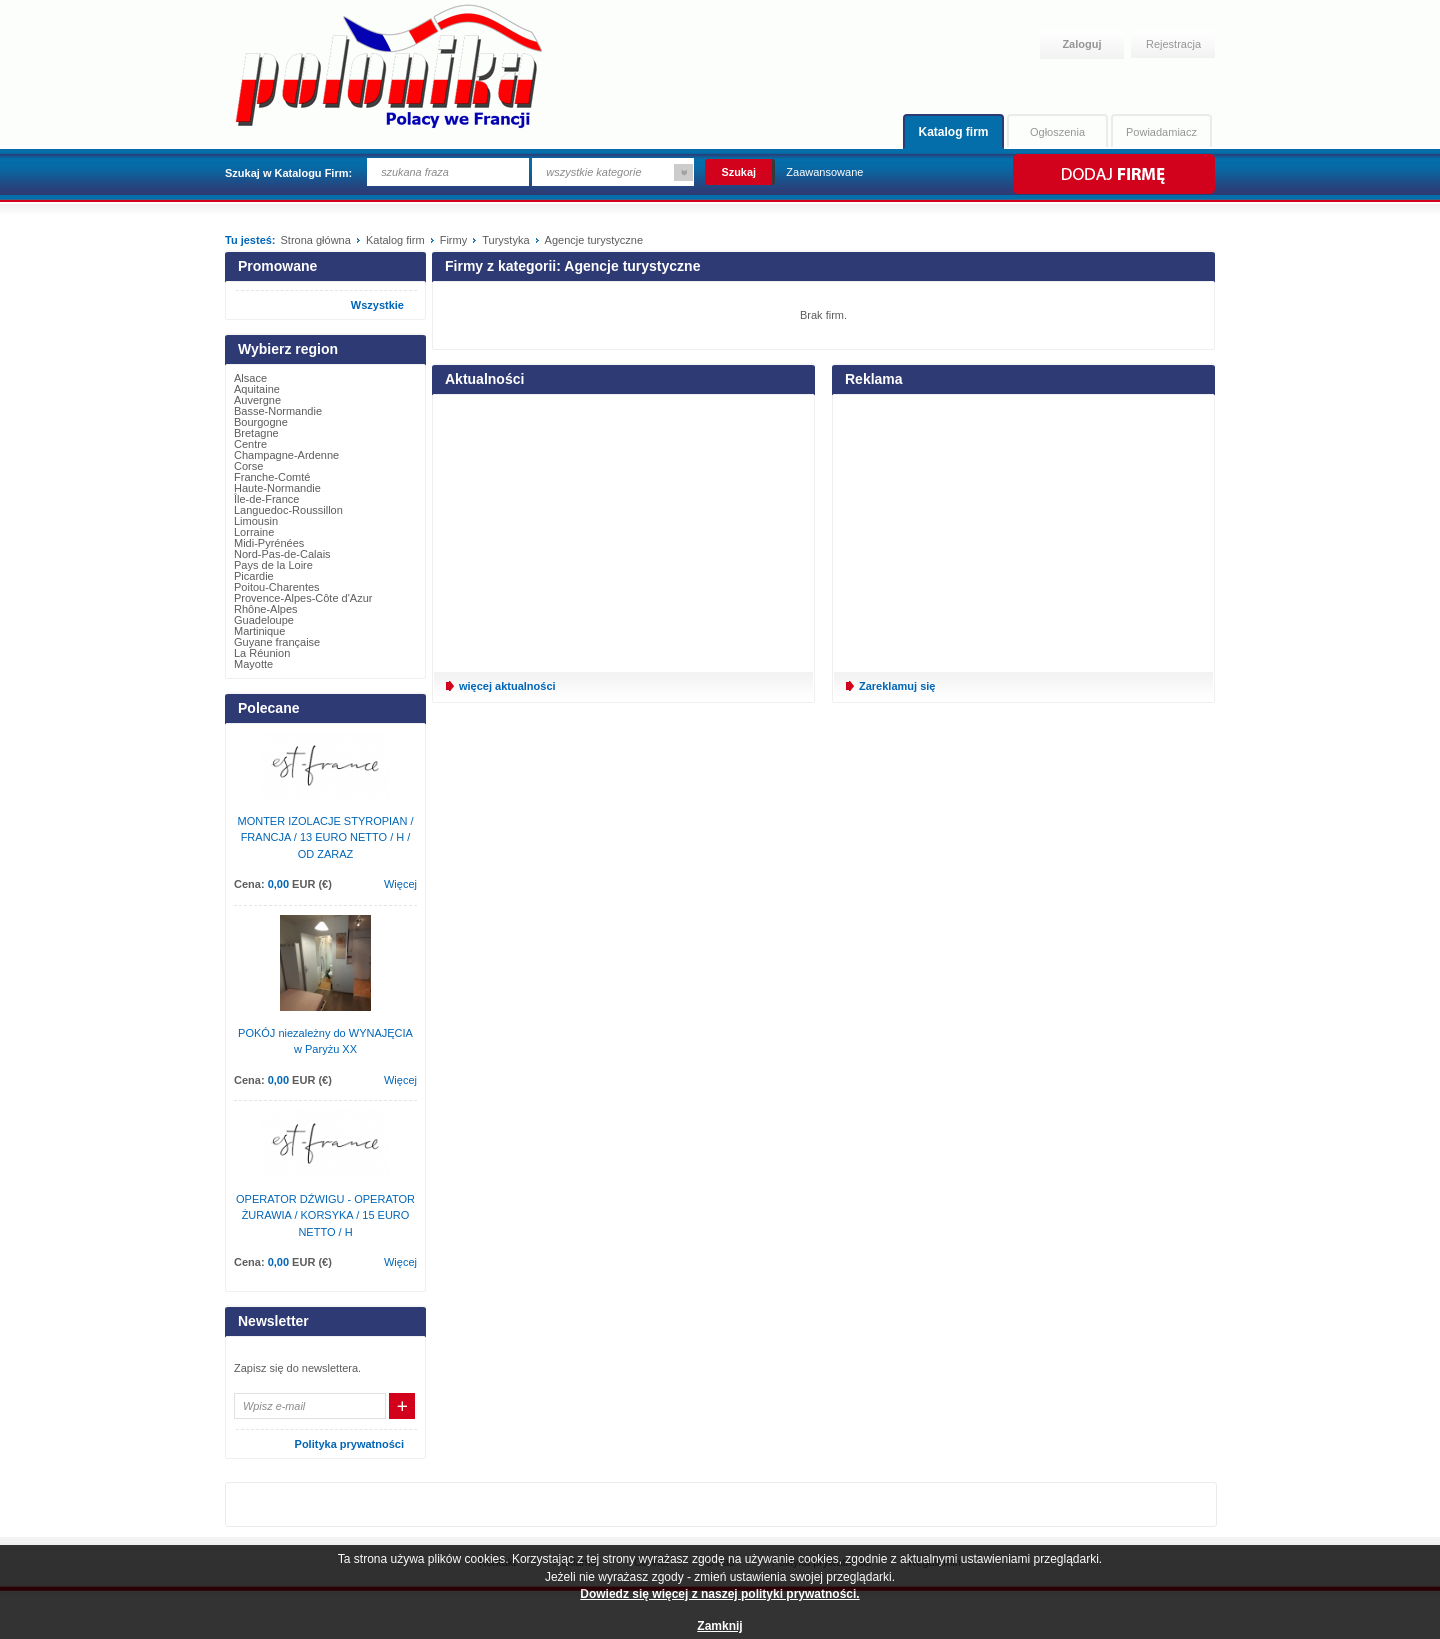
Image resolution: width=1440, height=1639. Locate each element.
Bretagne (256, 433)
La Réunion (262, 653)
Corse (248, 466)
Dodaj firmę (1112, 174)
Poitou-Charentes (277, 587)
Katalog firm (953, 132)
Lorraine (254, 532)
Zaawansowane (824, 172)
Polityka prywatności (349, 1444)
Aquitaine (257, 389)
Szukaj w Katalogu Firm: (288, 173)
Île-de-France (266, 499)
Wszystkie (377, 305)
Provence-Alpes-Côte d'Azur (303, 598)
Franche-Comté (272, 477)
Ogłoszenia (1057, 132)
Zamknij (719, 1626)
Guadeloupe (264, 620)
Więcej (400, 884)
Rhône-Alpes (266, 609)
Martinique (259, 631)
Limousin (256, 521)
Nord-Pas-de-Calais (282, 554)
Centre (250, 444)
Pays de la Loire (273, 565)
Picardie (254, 576)
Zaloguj (1081, 44)
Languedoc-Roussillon (288, 510)
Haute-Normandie (277, 488)
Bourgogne (261, 422)
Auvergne (257, 400)
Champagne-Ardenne (286, 455)
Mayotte (253, 664)
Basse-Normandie (278, 411)
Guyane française (277, 642)
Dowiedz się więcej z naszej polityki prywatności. (719, 1594)
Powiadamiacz (1161, 132)
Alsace (250, 378)
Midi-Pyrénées (269, 543)
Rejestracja (1173, 44)
